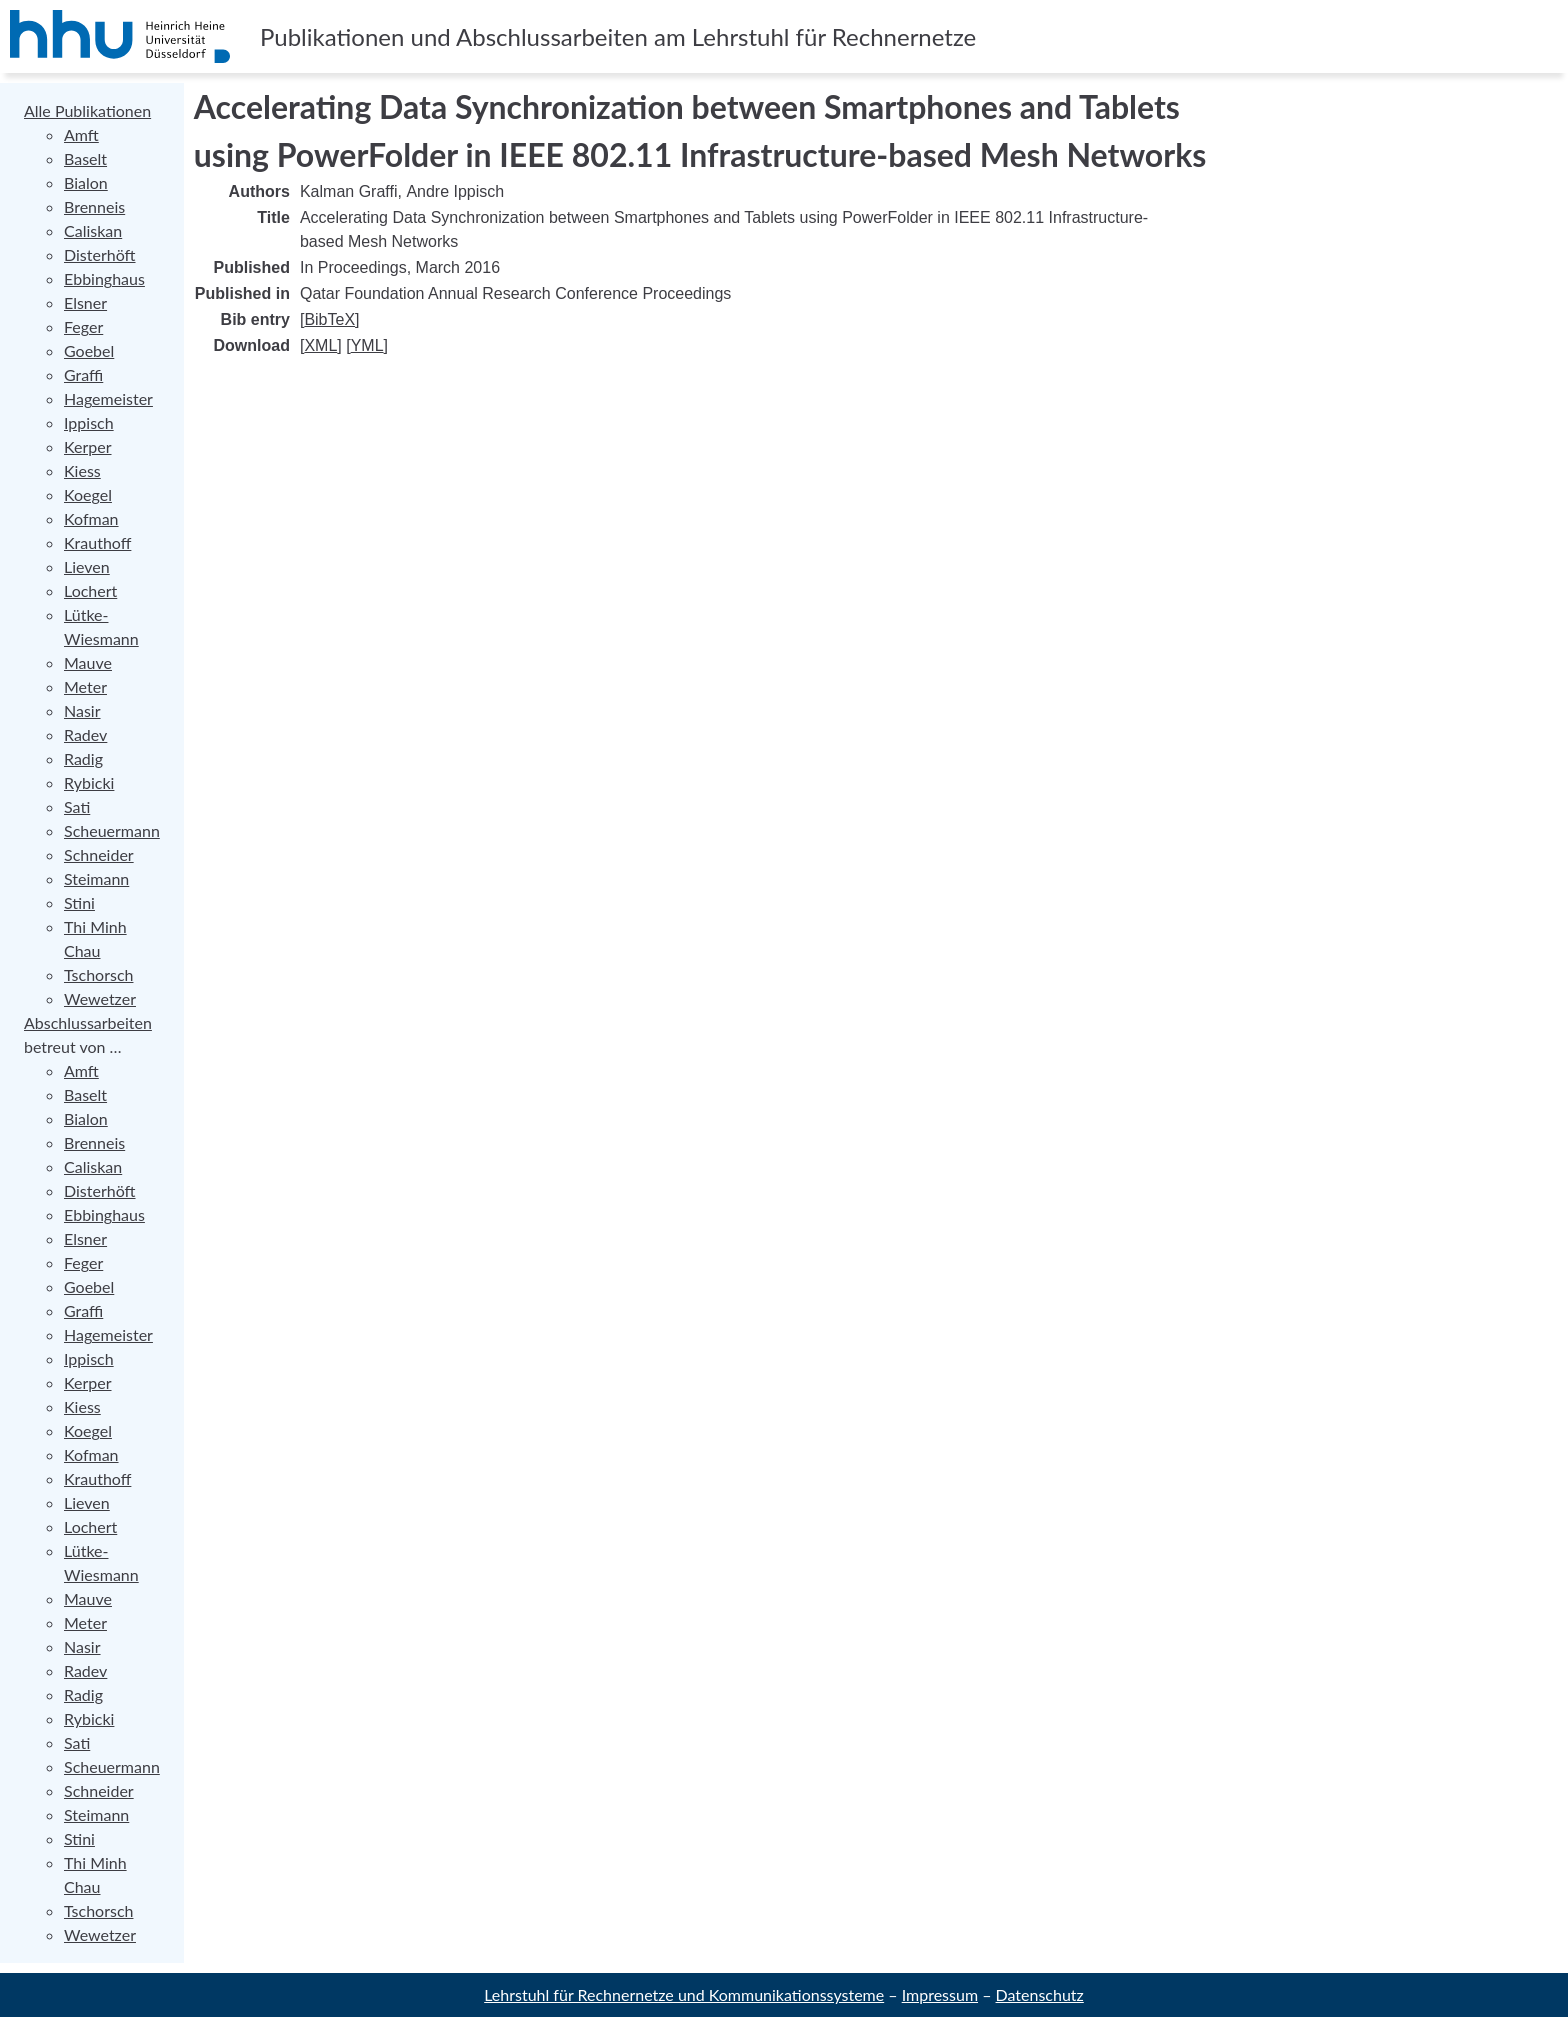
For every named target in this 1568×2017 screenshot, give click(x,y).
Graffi (83, 374)
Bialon (86, 182)
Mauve (88, 662)
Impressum (940, 1994)
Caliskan (93, 230)
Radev (85, 734)
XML (320, 345)
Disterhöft (100, 254)
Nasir (82, 710)
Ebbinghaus (104, 278)
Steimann (96, 878)
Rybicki (89, 782)
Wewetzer (100, 998)
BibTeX (329, 319)
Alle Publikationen (87, 110)
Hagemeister (108, 398)
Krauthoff (97, 542)
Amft (81, 134)
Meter (85, 686)
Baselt (85, 158)
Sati (77, 806)
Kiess (82, 470)
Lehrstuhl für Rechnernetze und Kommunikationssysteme (684, 1994)
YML (367, 345)
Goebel (89, 350)
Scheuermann (112, 830)
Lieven (87, 566)
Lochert (90, 590)
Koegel (88, 494)
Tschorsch (98, 974)
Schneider (99, 854)
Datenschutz (1040, 1994)
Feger (83, 326)
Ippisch (89, 422)
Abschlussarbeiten (88, 1022)
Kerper (88, 446)
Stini (79, 902)
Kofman (91, 518)
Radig (83, 758)
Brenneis (94, 206)
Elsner (85, 302)
